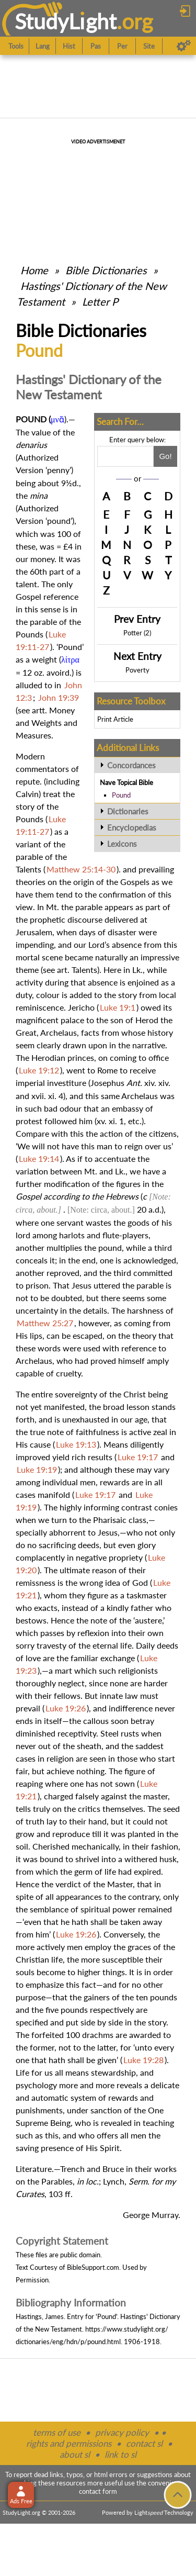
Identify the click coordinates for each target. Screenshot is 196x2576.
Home (34, 270)
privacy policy (122, 2432)
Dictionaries (127, 811)
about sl (75, 2454)
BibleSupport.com (93, 2267)
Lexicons (122, 843)
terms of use (56, 2432)
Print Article (115, 719)
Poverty (137, 670)
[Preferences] (184, 46)
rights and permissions (68, 2443)
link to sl (120, 2454)
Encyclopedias (131, 827)
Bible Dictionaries (106, 270)
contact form (98, 2491)
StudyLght (66, 21)
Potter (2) (137, 633)
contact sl (144, 2443)
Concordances (131, 765)
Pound (121, 795)
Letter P (100, 301)
